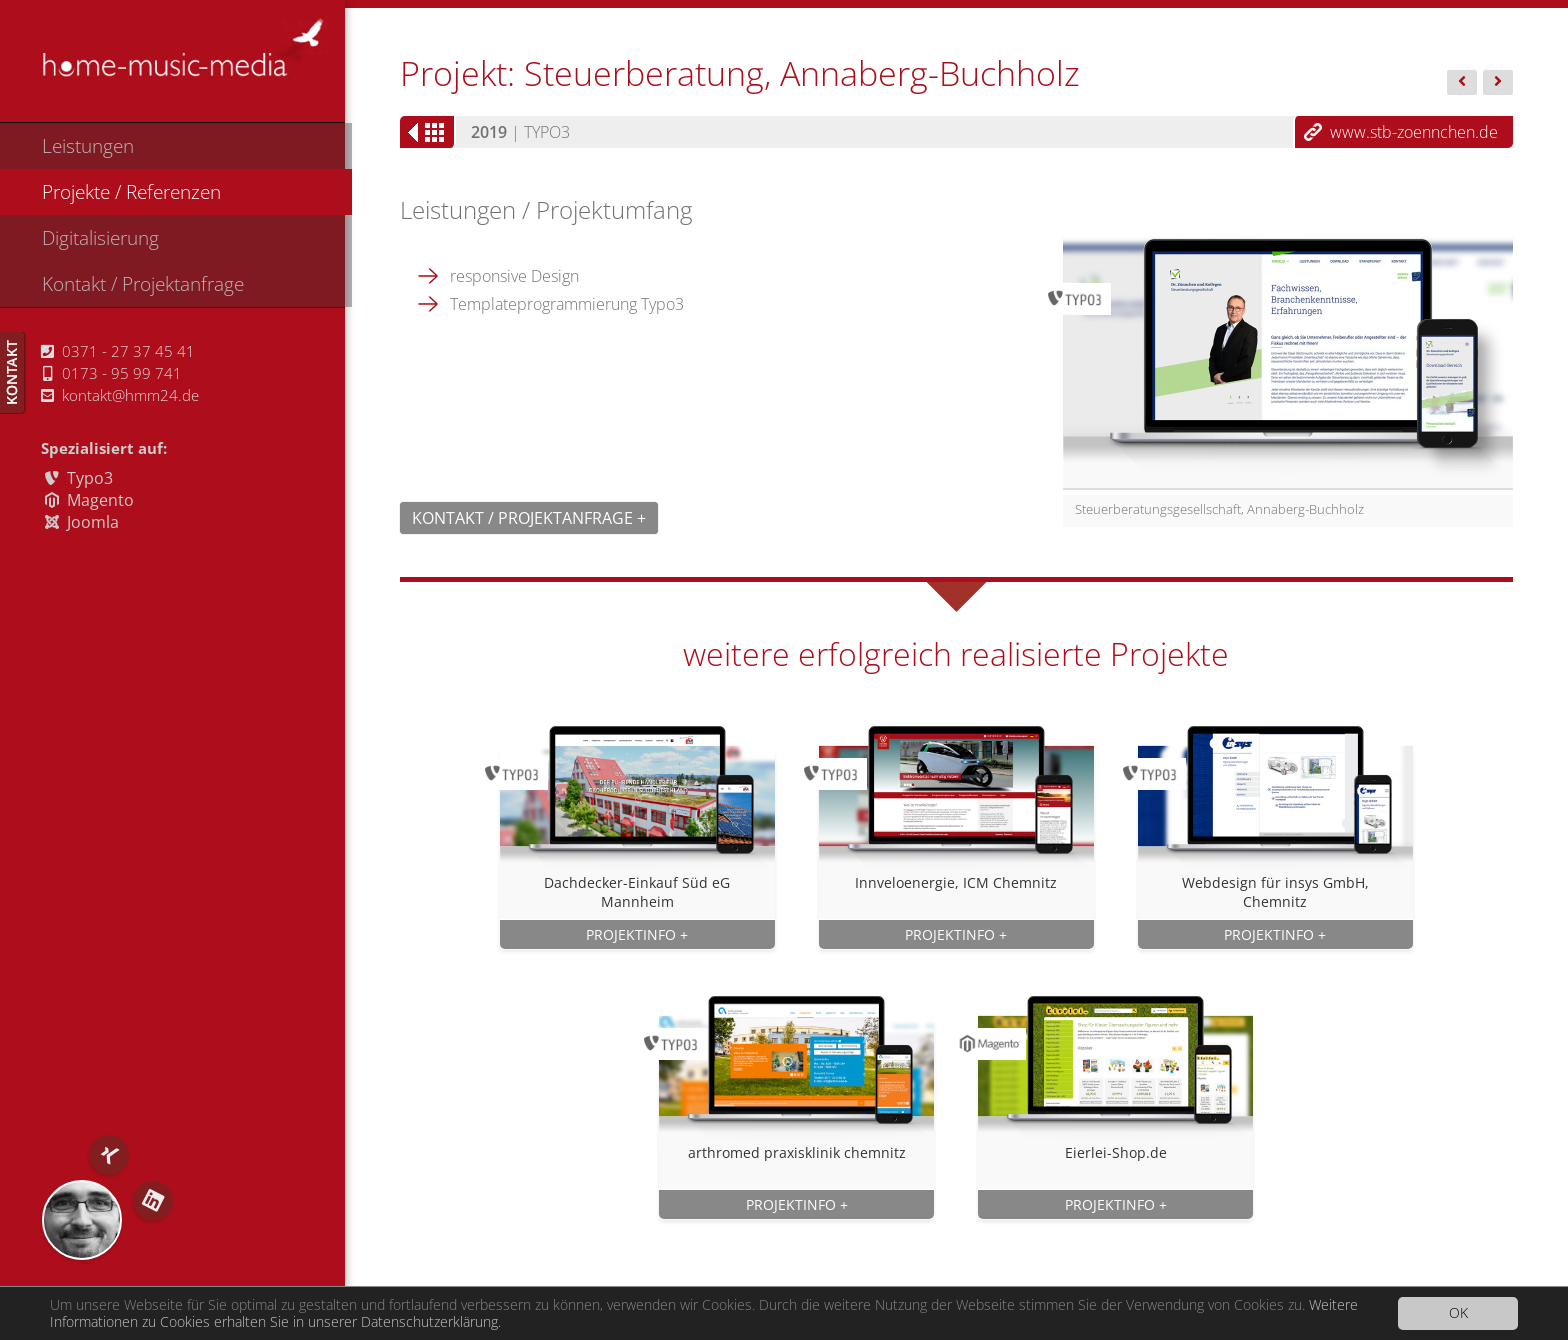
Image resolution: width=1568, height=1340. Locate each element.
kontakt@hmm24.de (120, 395)
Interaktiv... (1498, 84)
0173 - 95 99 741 (112, 373)
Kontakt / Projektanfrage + (529, 518)
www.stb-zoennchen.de (1414, 132)
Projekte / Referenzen (131, 191)
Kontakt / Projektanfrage (143, 283)
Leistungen (88, 145)
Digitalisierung (100, 237)
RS (82, 1220)
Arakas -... (1462, 84)
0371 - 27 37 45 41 (118, 351)
